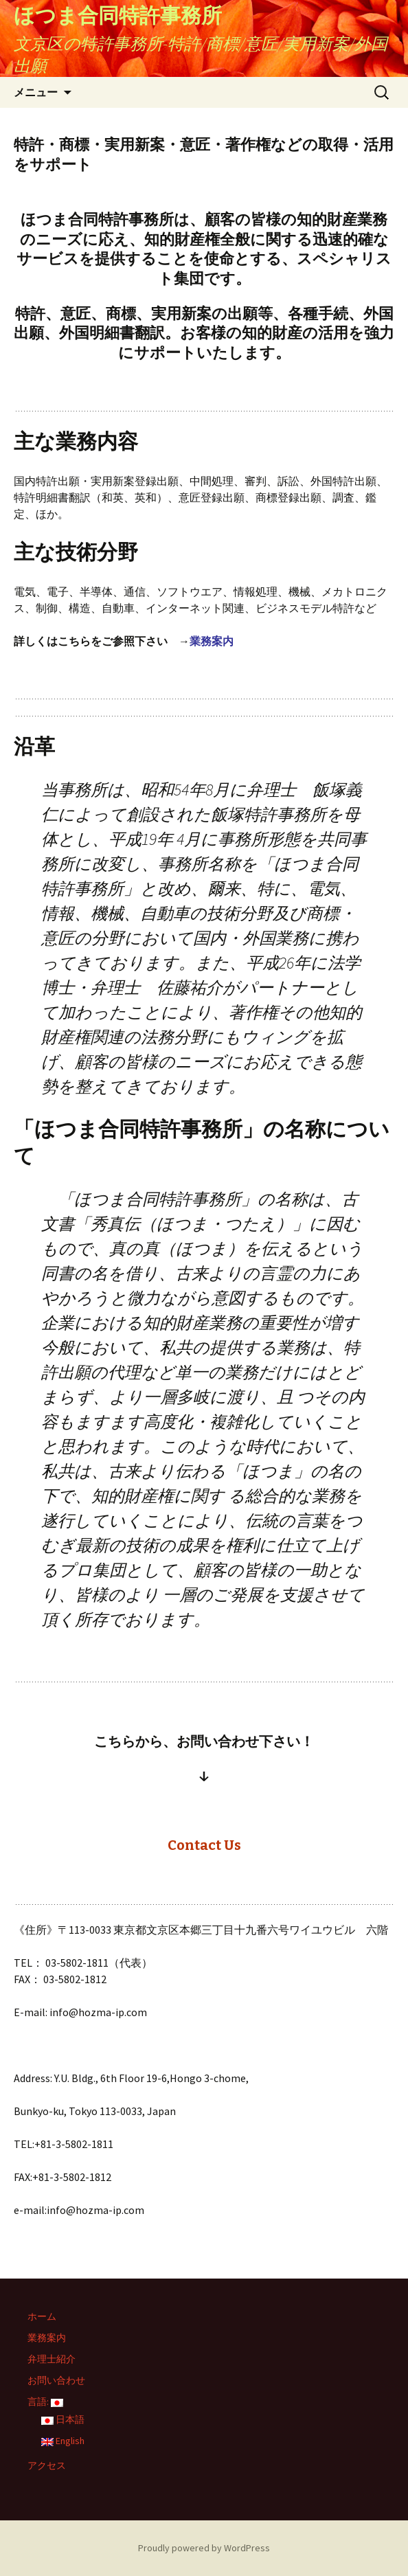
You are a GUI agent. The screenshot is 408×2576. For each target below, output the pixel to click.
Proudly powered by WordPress (204, 2548)
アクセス (46, 2465)
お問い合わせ (56, 2380)
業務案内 (212, 641)
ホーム (41, 2316)
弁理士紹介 (51, 2359)
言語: (45, 2401)
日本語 (62, 2419)
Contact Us (204, 1845)
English (62, 2440)
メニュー (36, 92)
